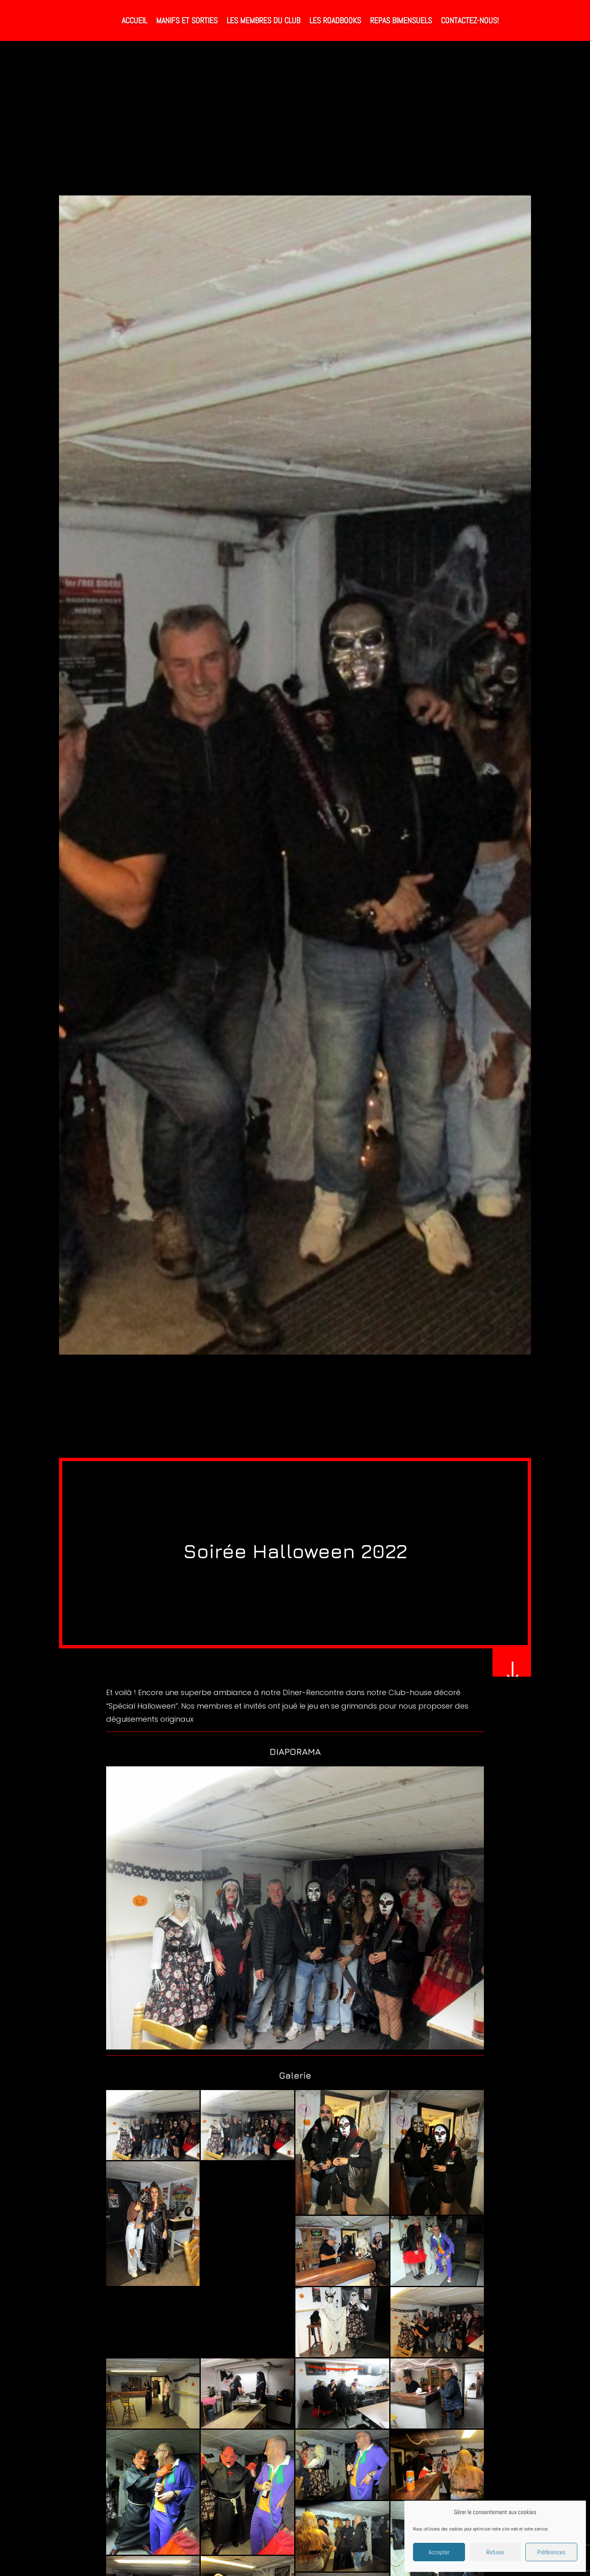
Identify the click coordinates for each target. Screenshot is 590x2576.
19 (337, 2029)
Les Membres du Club (263, 20)
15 (309, 2029)
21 (350, 2029)
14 (302, 2029)
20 (344, 2029)
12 (288, 2029)
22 (357, 2029)
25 (378, 2029)
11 (281, 2029)
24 (371, 2029)
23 (364, 2029)
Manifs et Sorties (187, 20)
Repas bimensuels (401, 20)
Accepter (439, 2552)
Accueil (134, 20)
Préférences (551, 2552)
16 (316, 2029)
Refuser (495, 2552)
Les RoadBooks (335, 20)
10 (274, 2029)
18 (330, 2029)
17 (323, 2029)
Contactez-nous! (470, 20)
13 (295, 2029)
